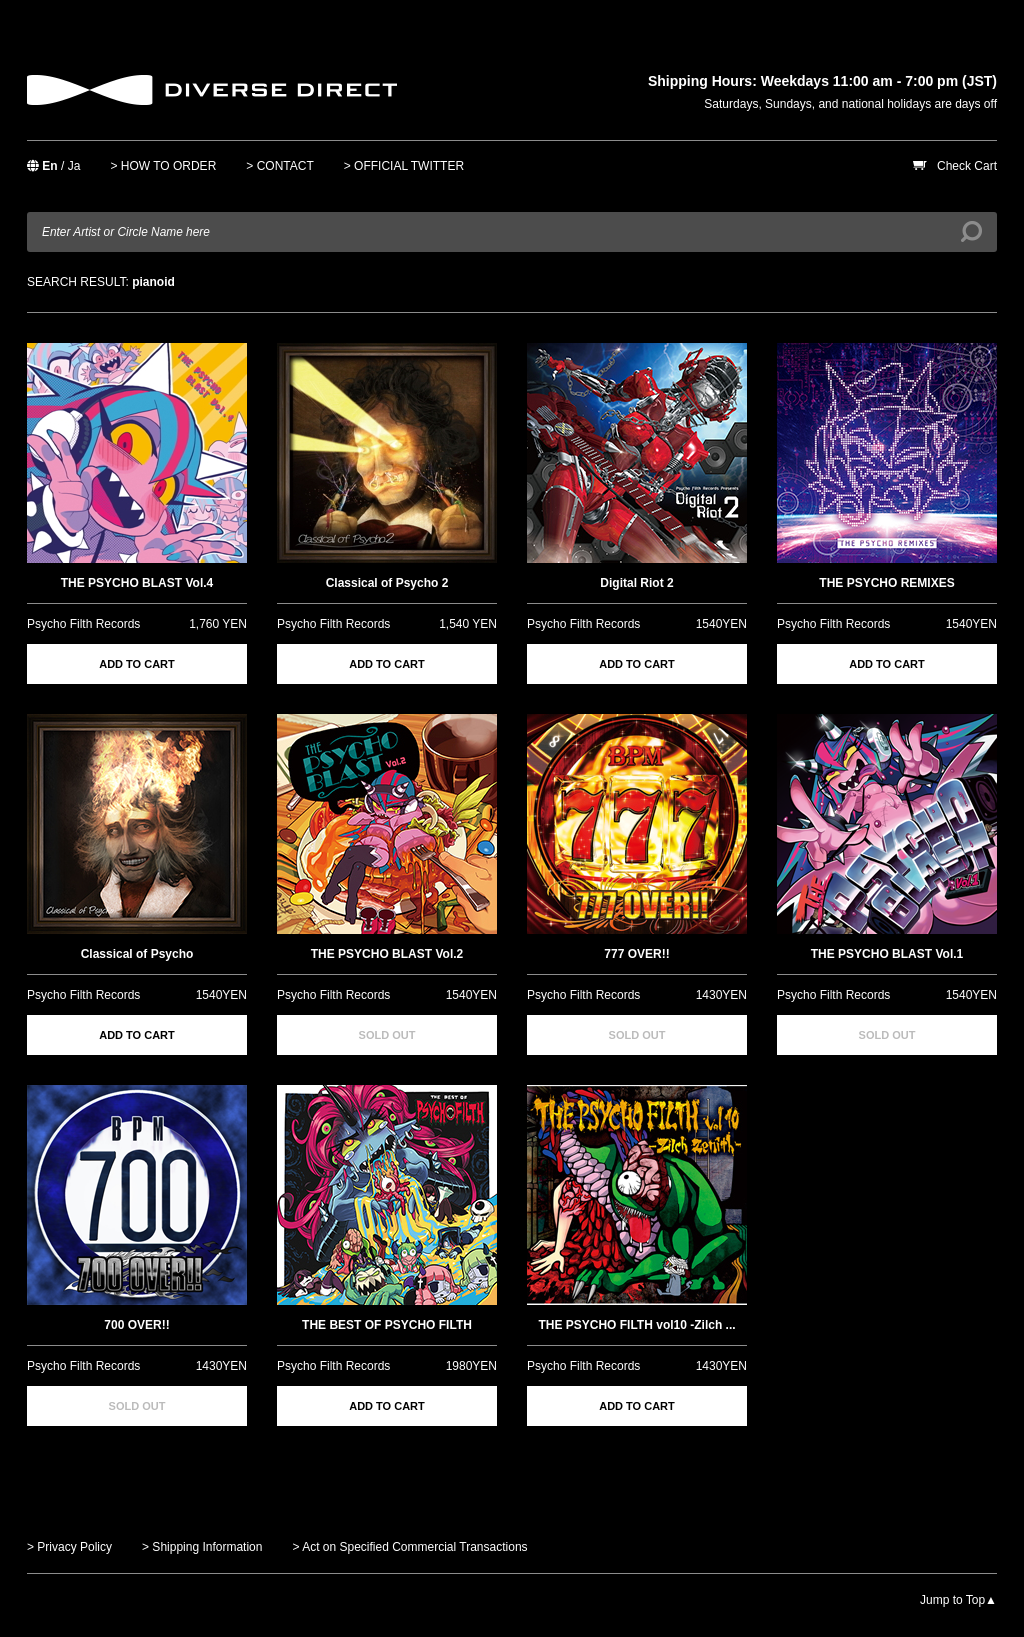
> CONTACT (279, 166)
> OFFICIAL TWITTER (404, 166)
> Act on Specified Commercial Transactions (409, 1547)
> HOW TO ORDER (163, 166)
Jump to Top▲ (958, 1600)
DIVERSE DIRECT (212, 90)
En (49, 166)
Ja (74, 166)
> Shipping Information (202, 1547)
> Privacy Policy (69, 1547)
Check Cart (967, 166)
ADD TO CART (137, 664)
